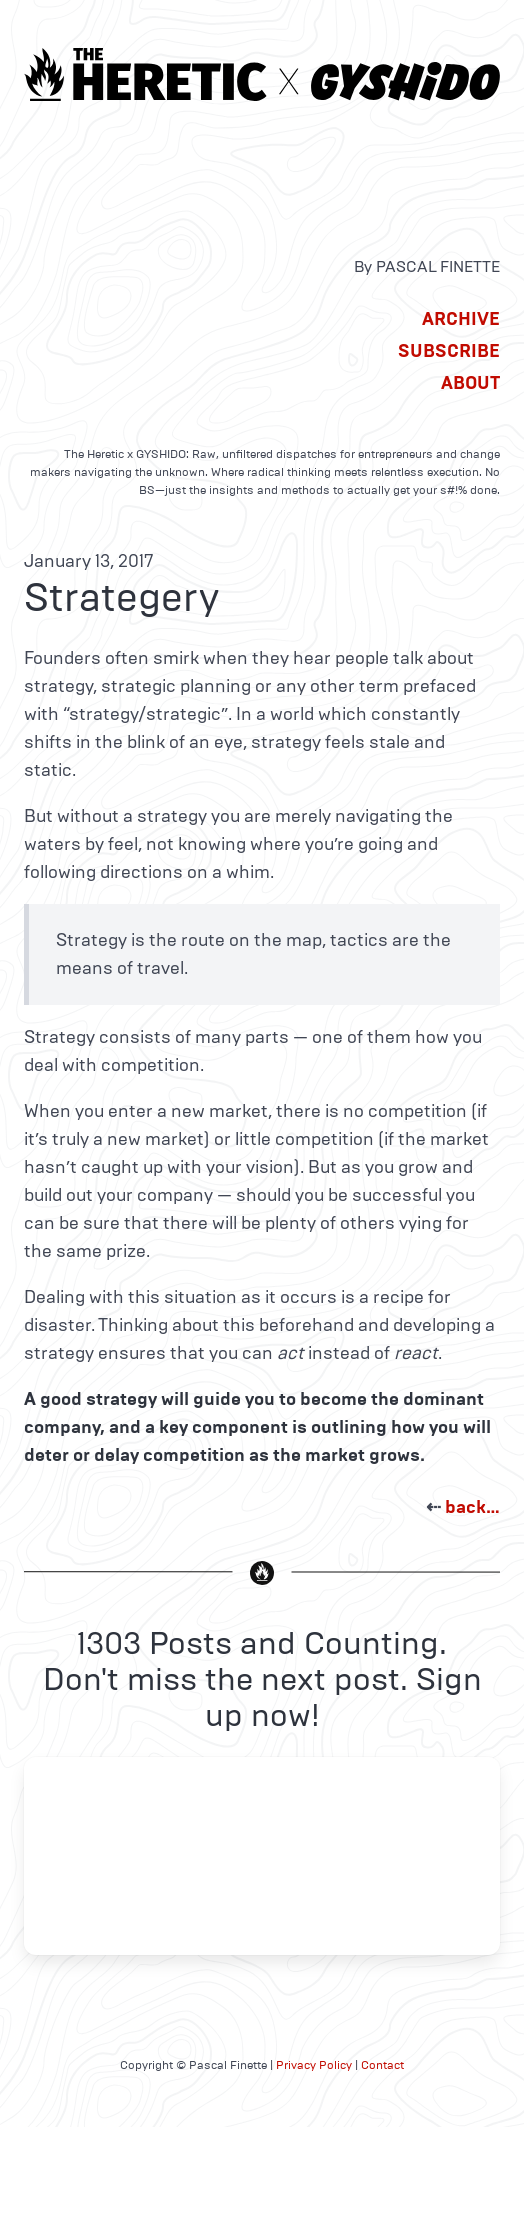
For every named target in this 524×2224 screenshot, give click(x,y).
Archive (461, 319)
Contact (382, 2065)
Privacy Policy (314, 2065)
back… (472, 1507)
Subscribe (449, 351)
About (470, 383)
